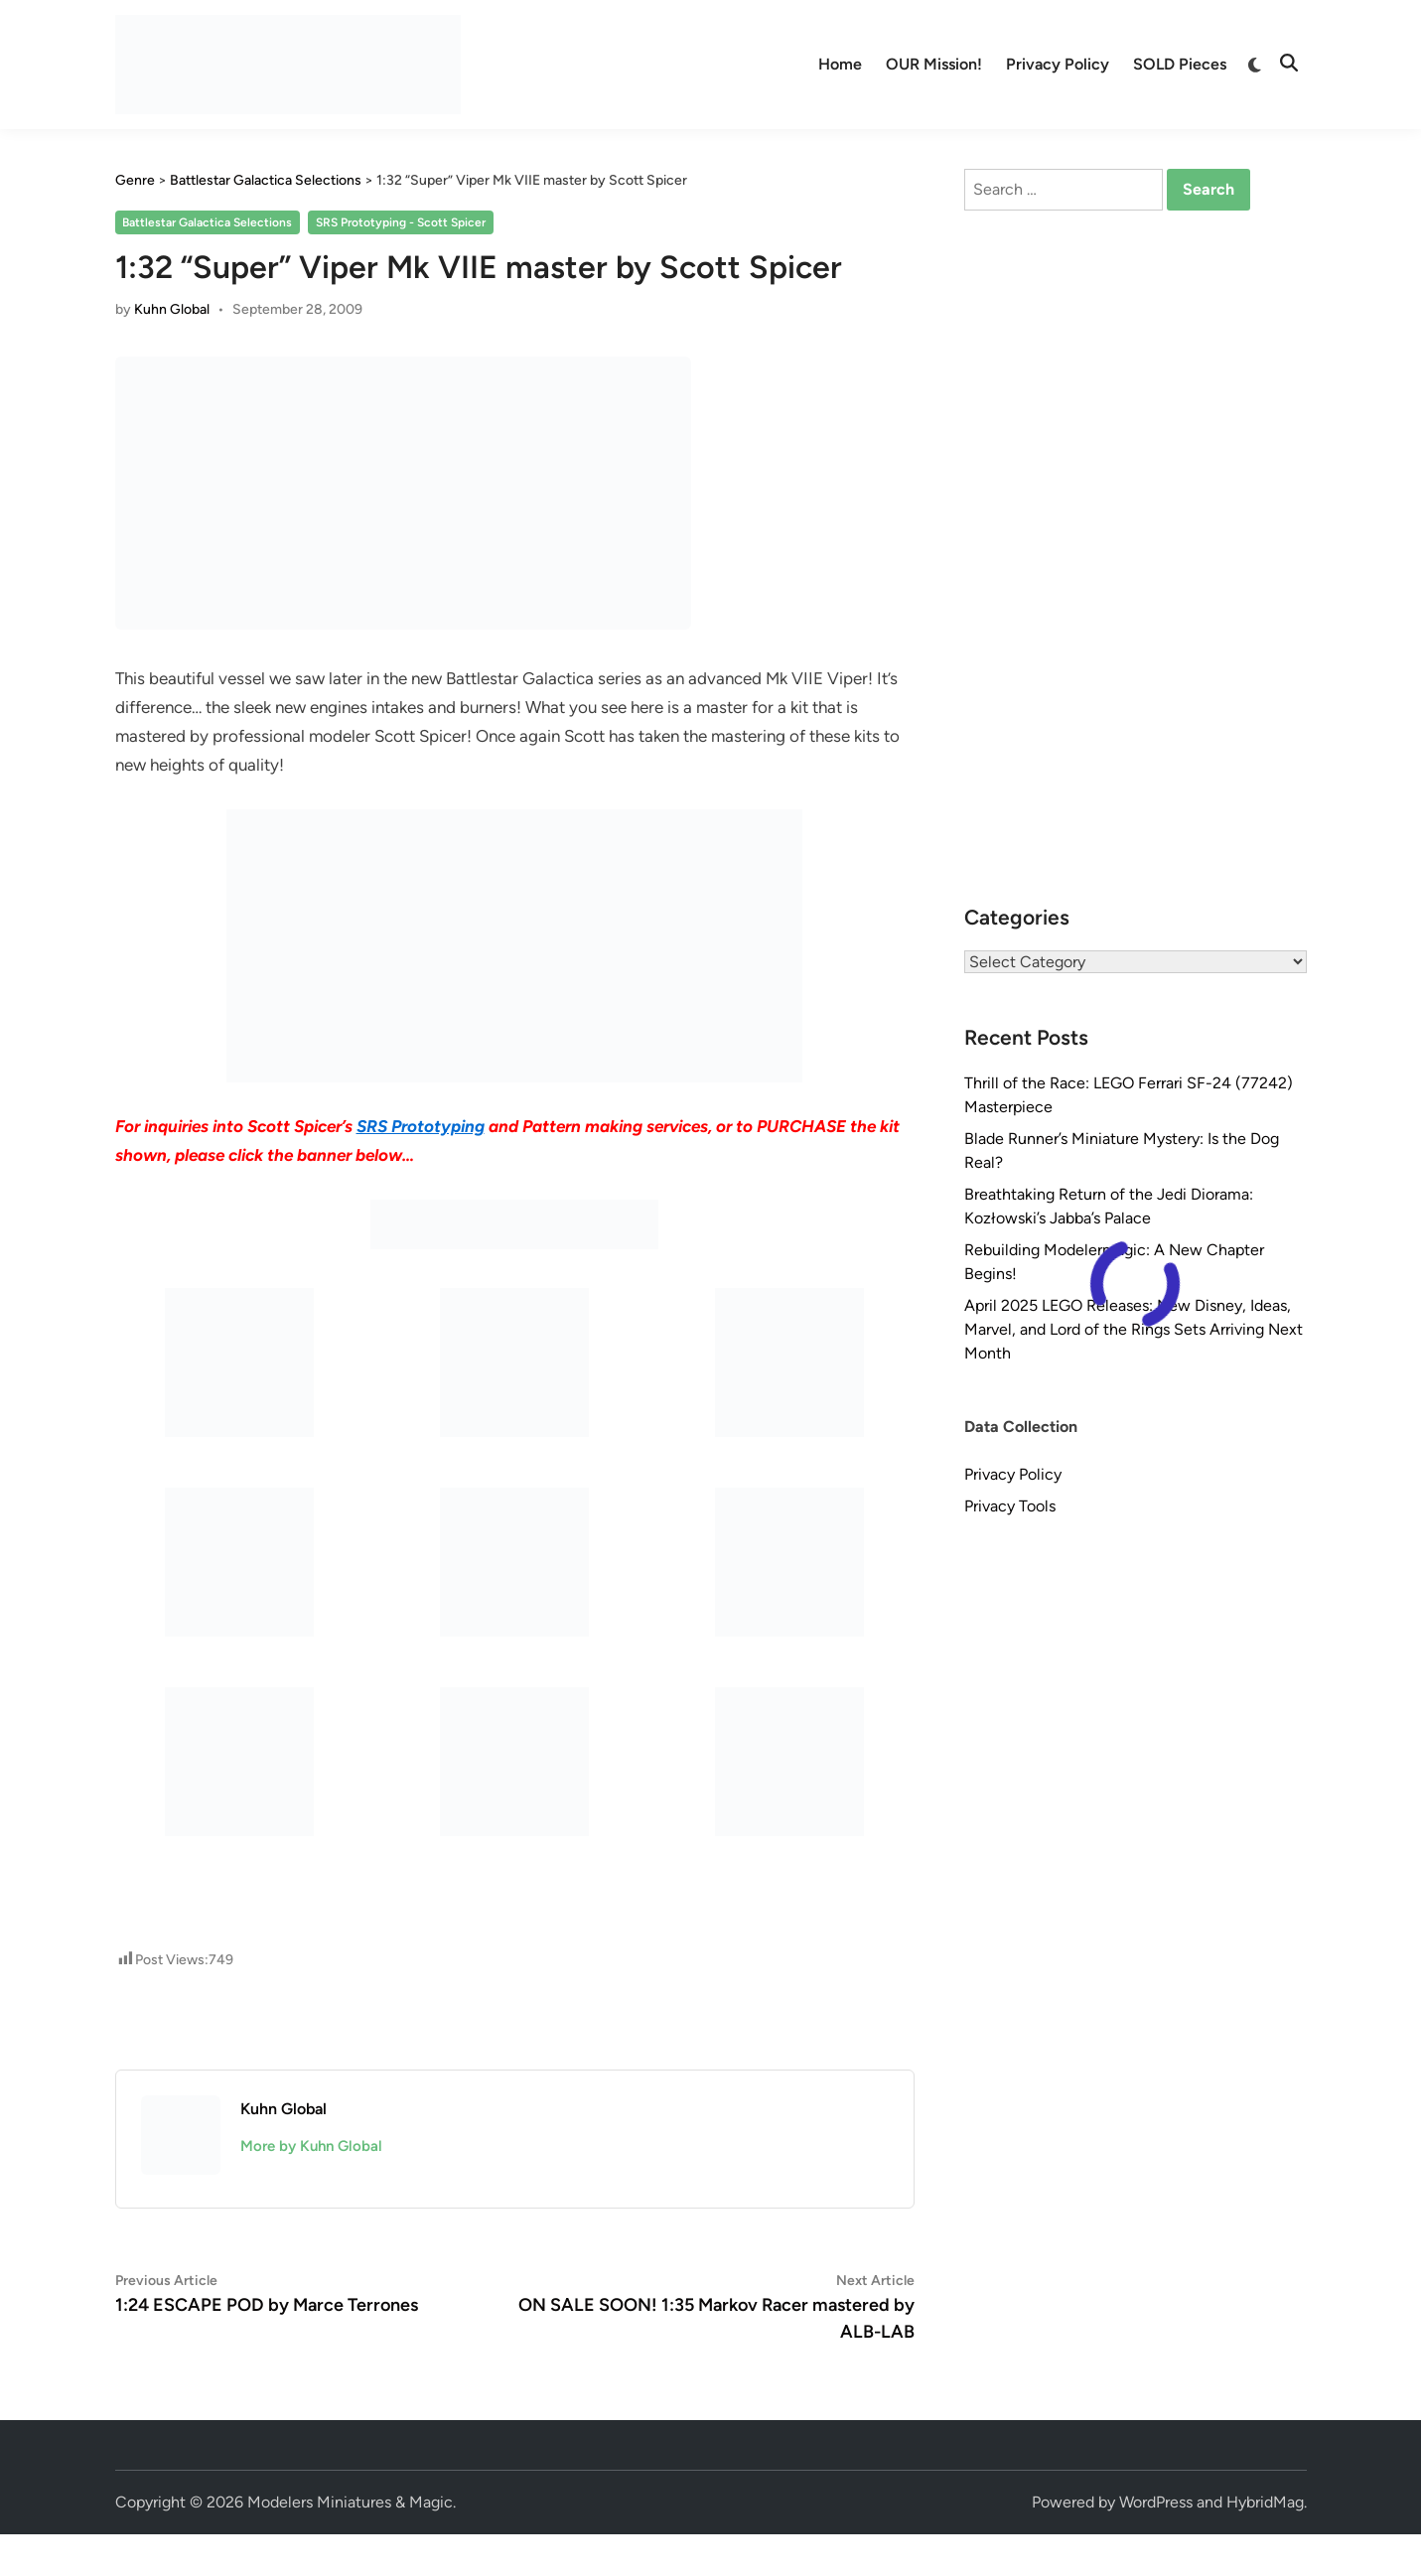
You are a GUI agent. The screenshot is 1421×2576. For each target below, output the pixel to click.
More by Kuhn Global (311, 2146)
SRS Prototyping (420, 1126)
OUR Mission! (934, 64)
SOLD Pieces (1179, 64)
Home (840, 64)
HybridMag (1265, 2502)
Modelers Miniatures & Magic (350, 2502)
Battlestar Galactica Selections (207, 222)
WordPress (1156, 2502)
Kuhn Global (172, 309)
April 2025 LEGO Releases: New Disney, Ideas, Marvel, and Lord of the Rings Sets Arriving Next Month (1133, 1329)
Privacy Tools (1010, 1506)
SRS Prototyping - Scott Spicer (401, 222)
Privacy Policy (1057, 64)
